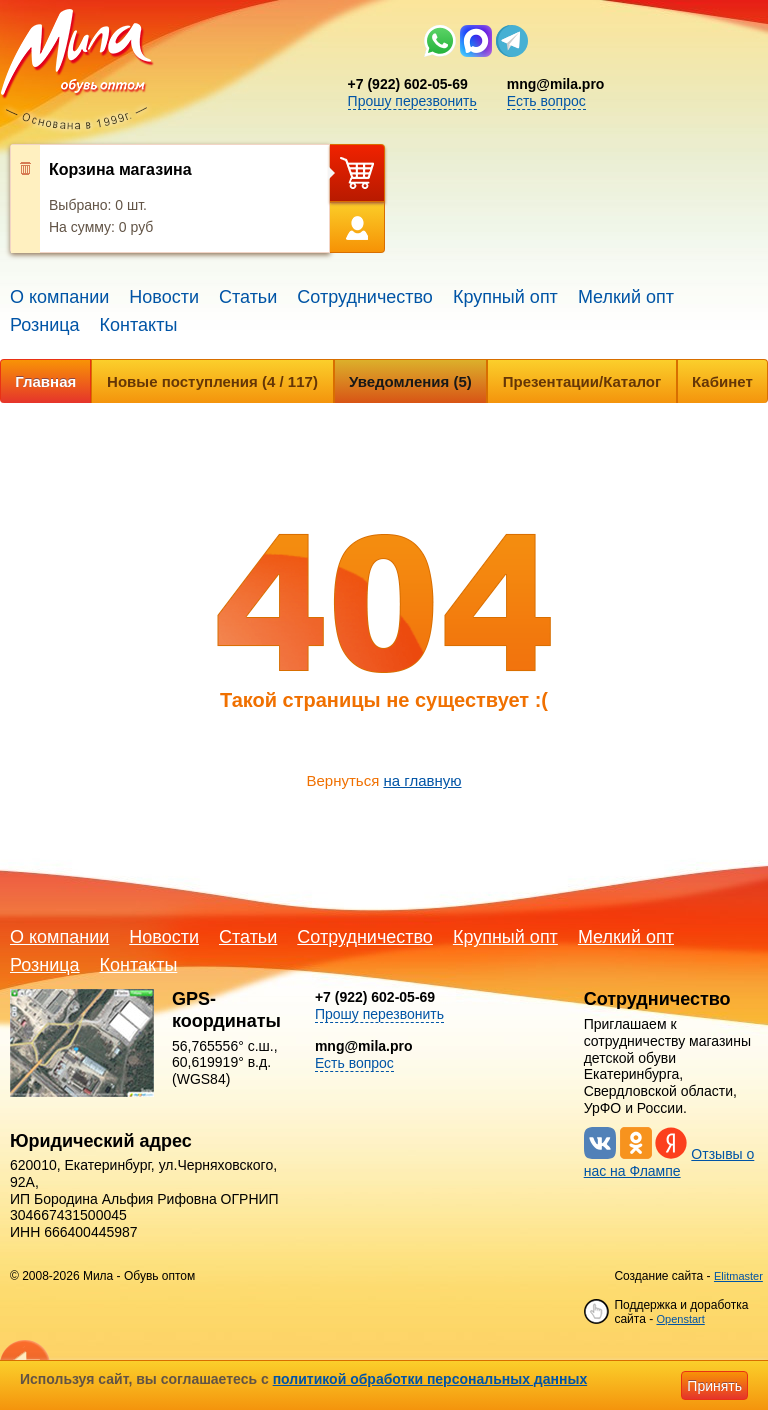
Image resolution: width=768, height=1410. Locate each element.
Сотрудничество (365, 297)
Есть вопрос (546, 101)
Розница (45, 325)
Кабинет (722, 381)
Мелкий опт (626, 297)
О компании (59, 297)
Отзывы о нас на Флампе (669, 1162)
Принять (714, 1386)
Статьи (248, 297)
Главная (45, 381)
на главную (422, 780)
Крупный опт (505, 297)
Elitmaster (738, 1276)
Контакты (139, 325)
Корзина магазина (120, 169)
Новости (164, 297)
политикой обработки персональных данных (430, 1379)
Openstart (680, 1319)
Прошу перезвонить (412, 101)
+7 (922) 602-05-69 (408, 84)
